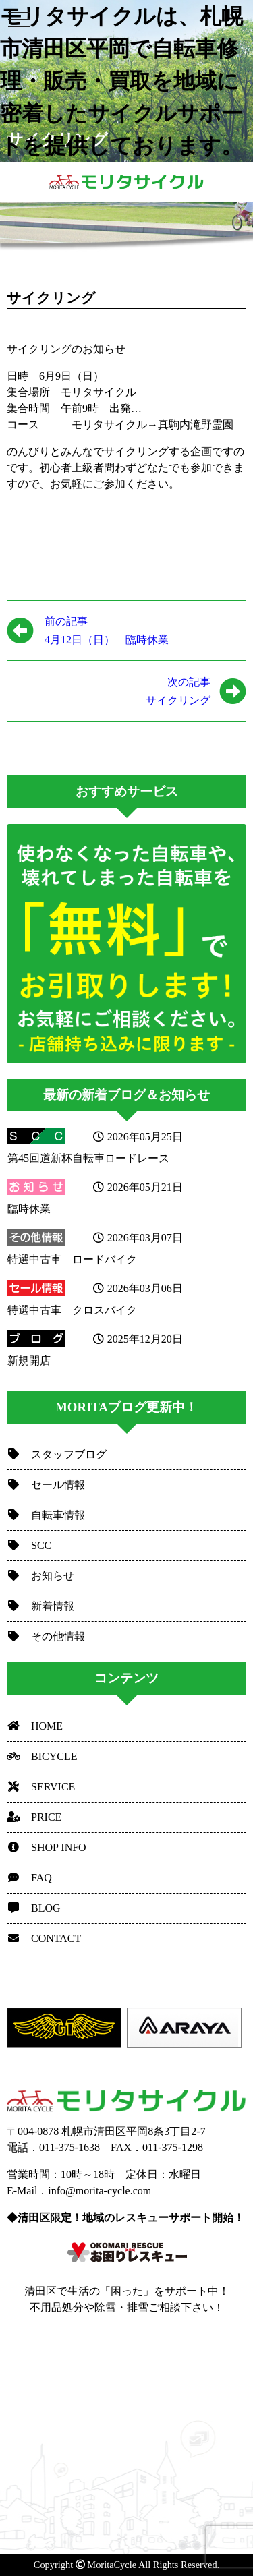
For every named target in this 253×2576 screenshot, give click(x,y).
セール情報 (46, 1484)
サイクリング (108, 689)
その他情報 (46, 1636)
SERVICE (41, 1786)
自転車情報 (46, 1515)
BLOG (34, 1908)
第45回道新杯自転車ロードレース (88, 1158)
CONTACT (44, 1938)
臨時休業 (29, 1208)
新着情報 (40, 1606)
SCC (29, 1545)
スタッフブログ (57, 1454)
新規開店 (29, 1360)
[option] (67, 2028)
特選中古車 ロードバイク (72, 1259)
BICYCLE (42, 1756)
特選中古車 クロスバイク (72, 1310)
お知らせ (40, 1575)
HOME (35, 1726)
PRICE (34, 1817)
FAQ (29, 1877)
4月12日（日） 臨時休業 (107, 628)
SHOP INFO (46, 1847)
